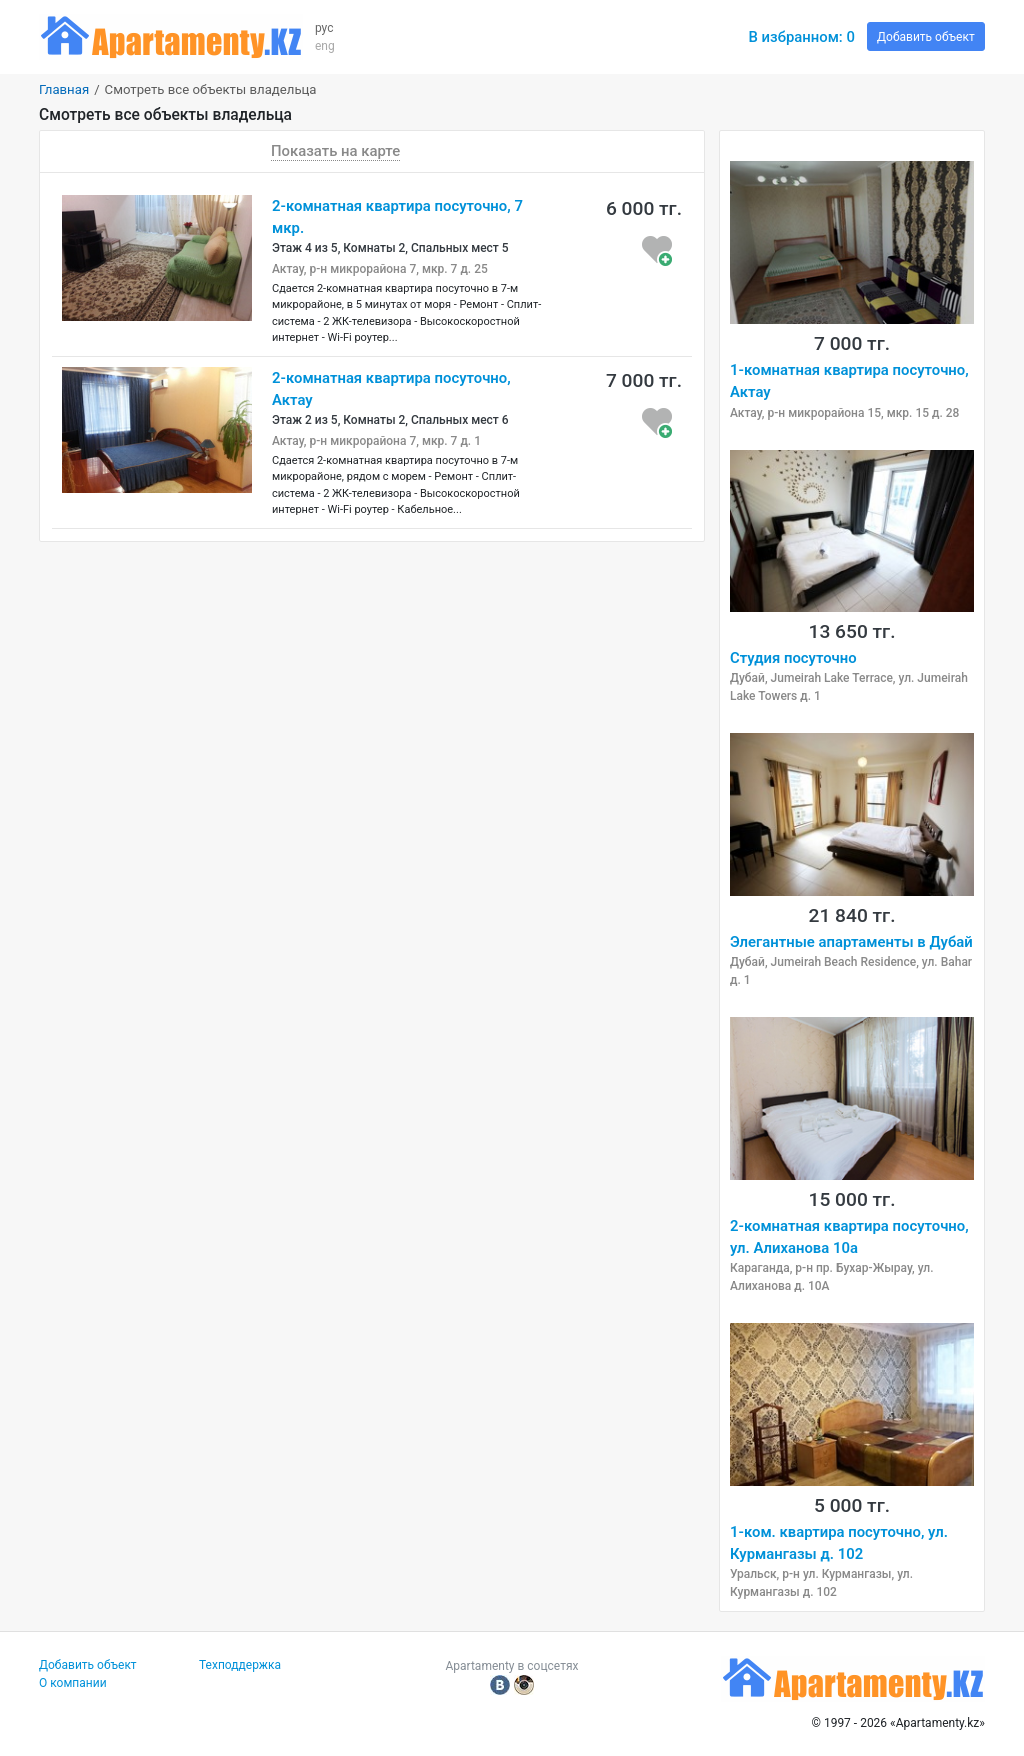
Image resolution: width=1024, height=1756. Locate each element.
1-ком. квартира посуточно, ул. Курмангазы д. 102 (839, 1543)
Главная (64, 89)
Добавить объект (926, 37)
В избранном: (801, 37)
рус (324, 28)
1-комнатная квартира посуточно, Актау (849, 381)
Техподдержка (240, 1665)
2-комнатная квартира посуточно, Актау (391, 389)
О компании (73, 1683)
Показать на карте (335, 151)
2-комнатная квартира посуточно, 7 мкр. (397, 217)
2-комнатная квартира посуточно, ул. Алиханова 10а (849, 1237)
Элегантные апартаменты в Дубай (851, 942)
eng (325, 46)
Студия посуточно (793, 658)
